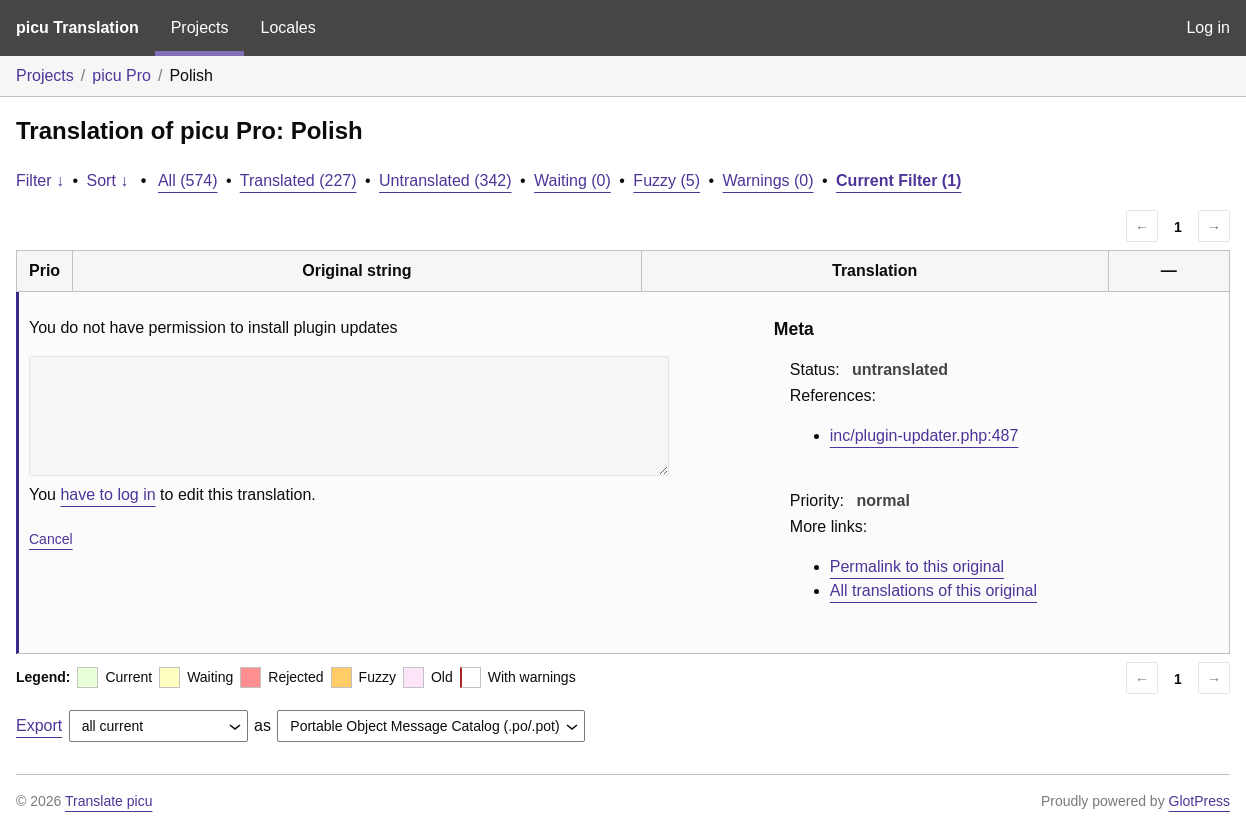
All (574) (188, 180)
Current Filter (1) (898, 180)
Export (39, 725)
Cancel (51, 539)
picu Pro (121, 75)
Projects (200, 27)
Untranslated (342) (445, 180)
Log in (1208, 27)
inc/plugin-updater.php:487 (924, 435)
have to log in (107, 494)
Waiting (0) (572, 180)
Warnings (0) (768, 180)
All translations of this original (933, 590)
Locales (287, 27)
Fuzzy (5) (666, 180)
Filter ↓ (40, 180)
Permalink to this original (917, 566)
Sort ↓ (108, 180)
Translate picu (108, 801)
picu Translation (77, 27)
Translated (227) (298, 180)
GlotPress (1199, 801)
